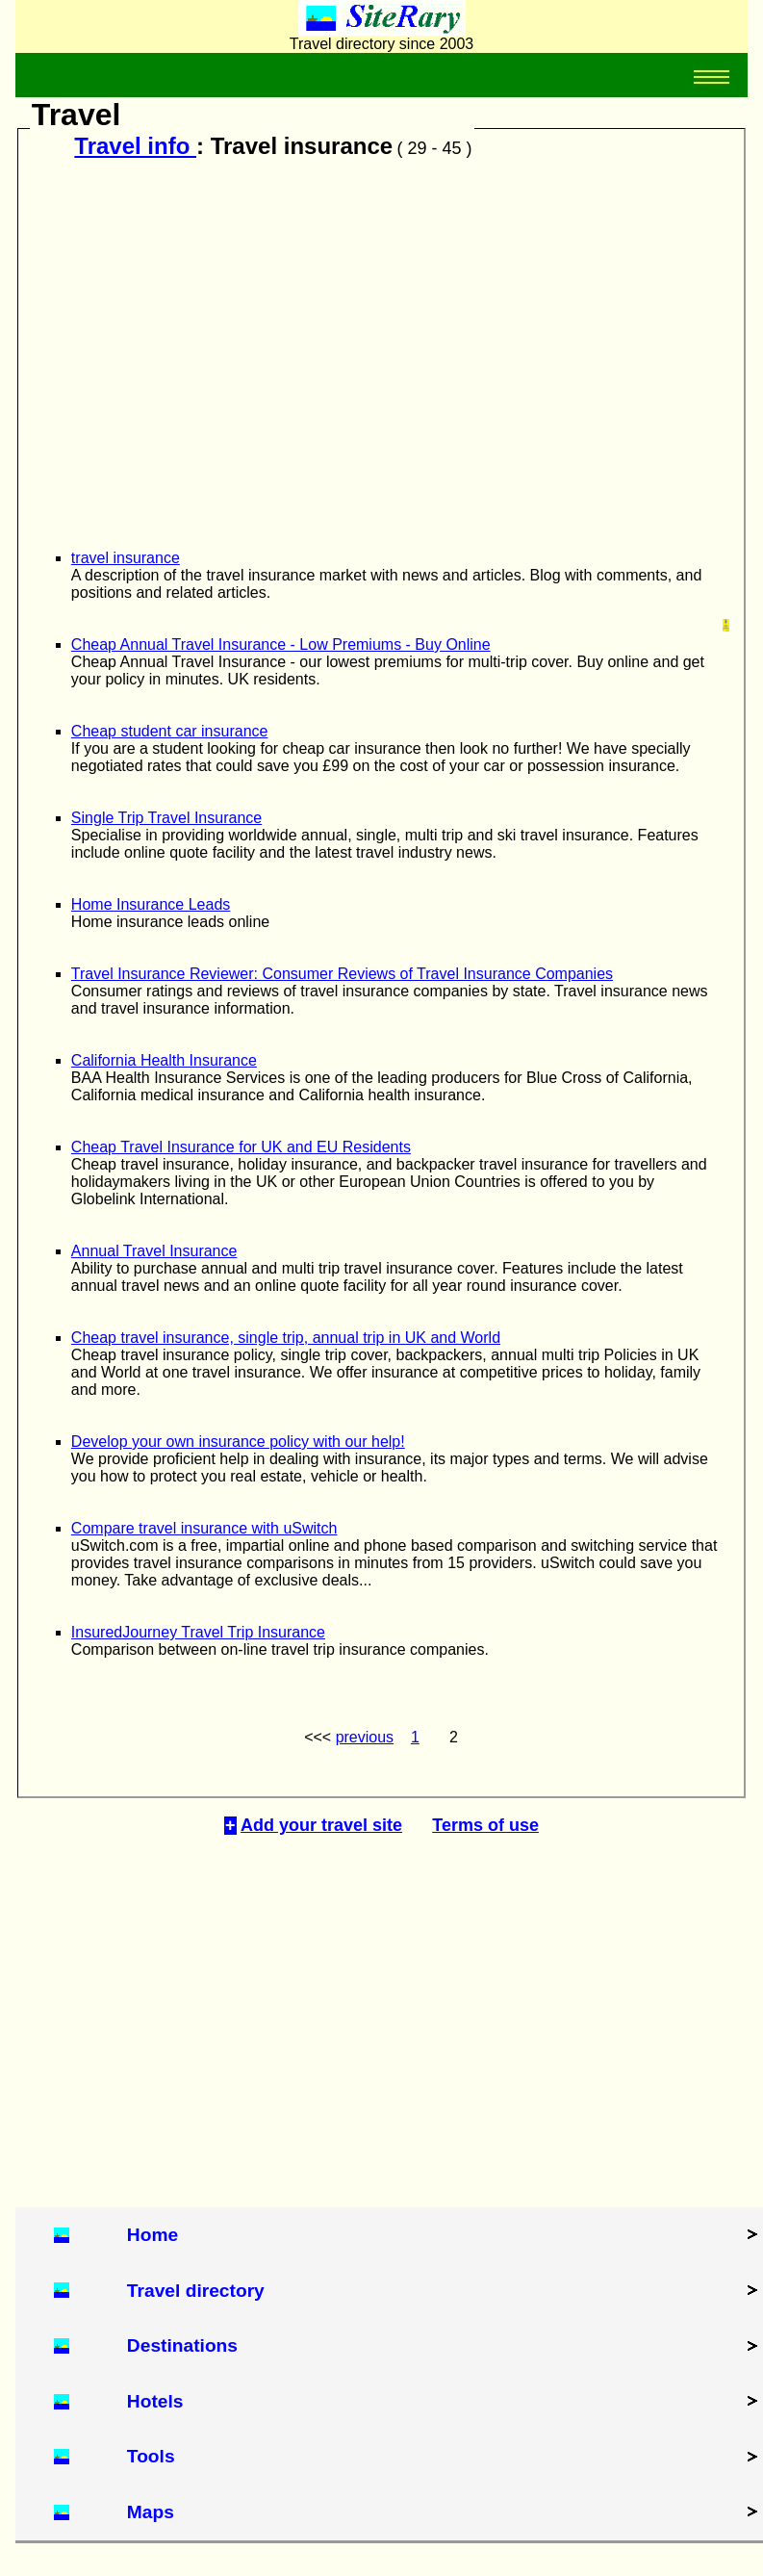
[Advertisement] (376, 347)
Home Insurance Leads (150, 904)
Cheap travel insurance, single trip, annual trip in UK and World (285, 1337)
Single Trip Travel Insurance (166, 818)
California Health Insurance (164, 1060)
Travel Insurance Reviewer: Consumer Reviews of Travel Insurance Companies (342, 974)
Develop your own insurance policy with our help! (238, 1441)
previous (365, 1737)
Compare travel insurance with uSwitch (204, 1528)
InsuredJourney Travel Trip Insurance (198, 1632)
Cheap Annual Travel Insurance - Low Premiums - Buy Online (281, 644)
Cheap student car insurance (169, 731)
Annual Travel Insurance (154, 1251)
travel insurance (125, 558)
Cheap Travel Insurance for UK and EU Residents (241, 1147)
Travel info (135, 146)
